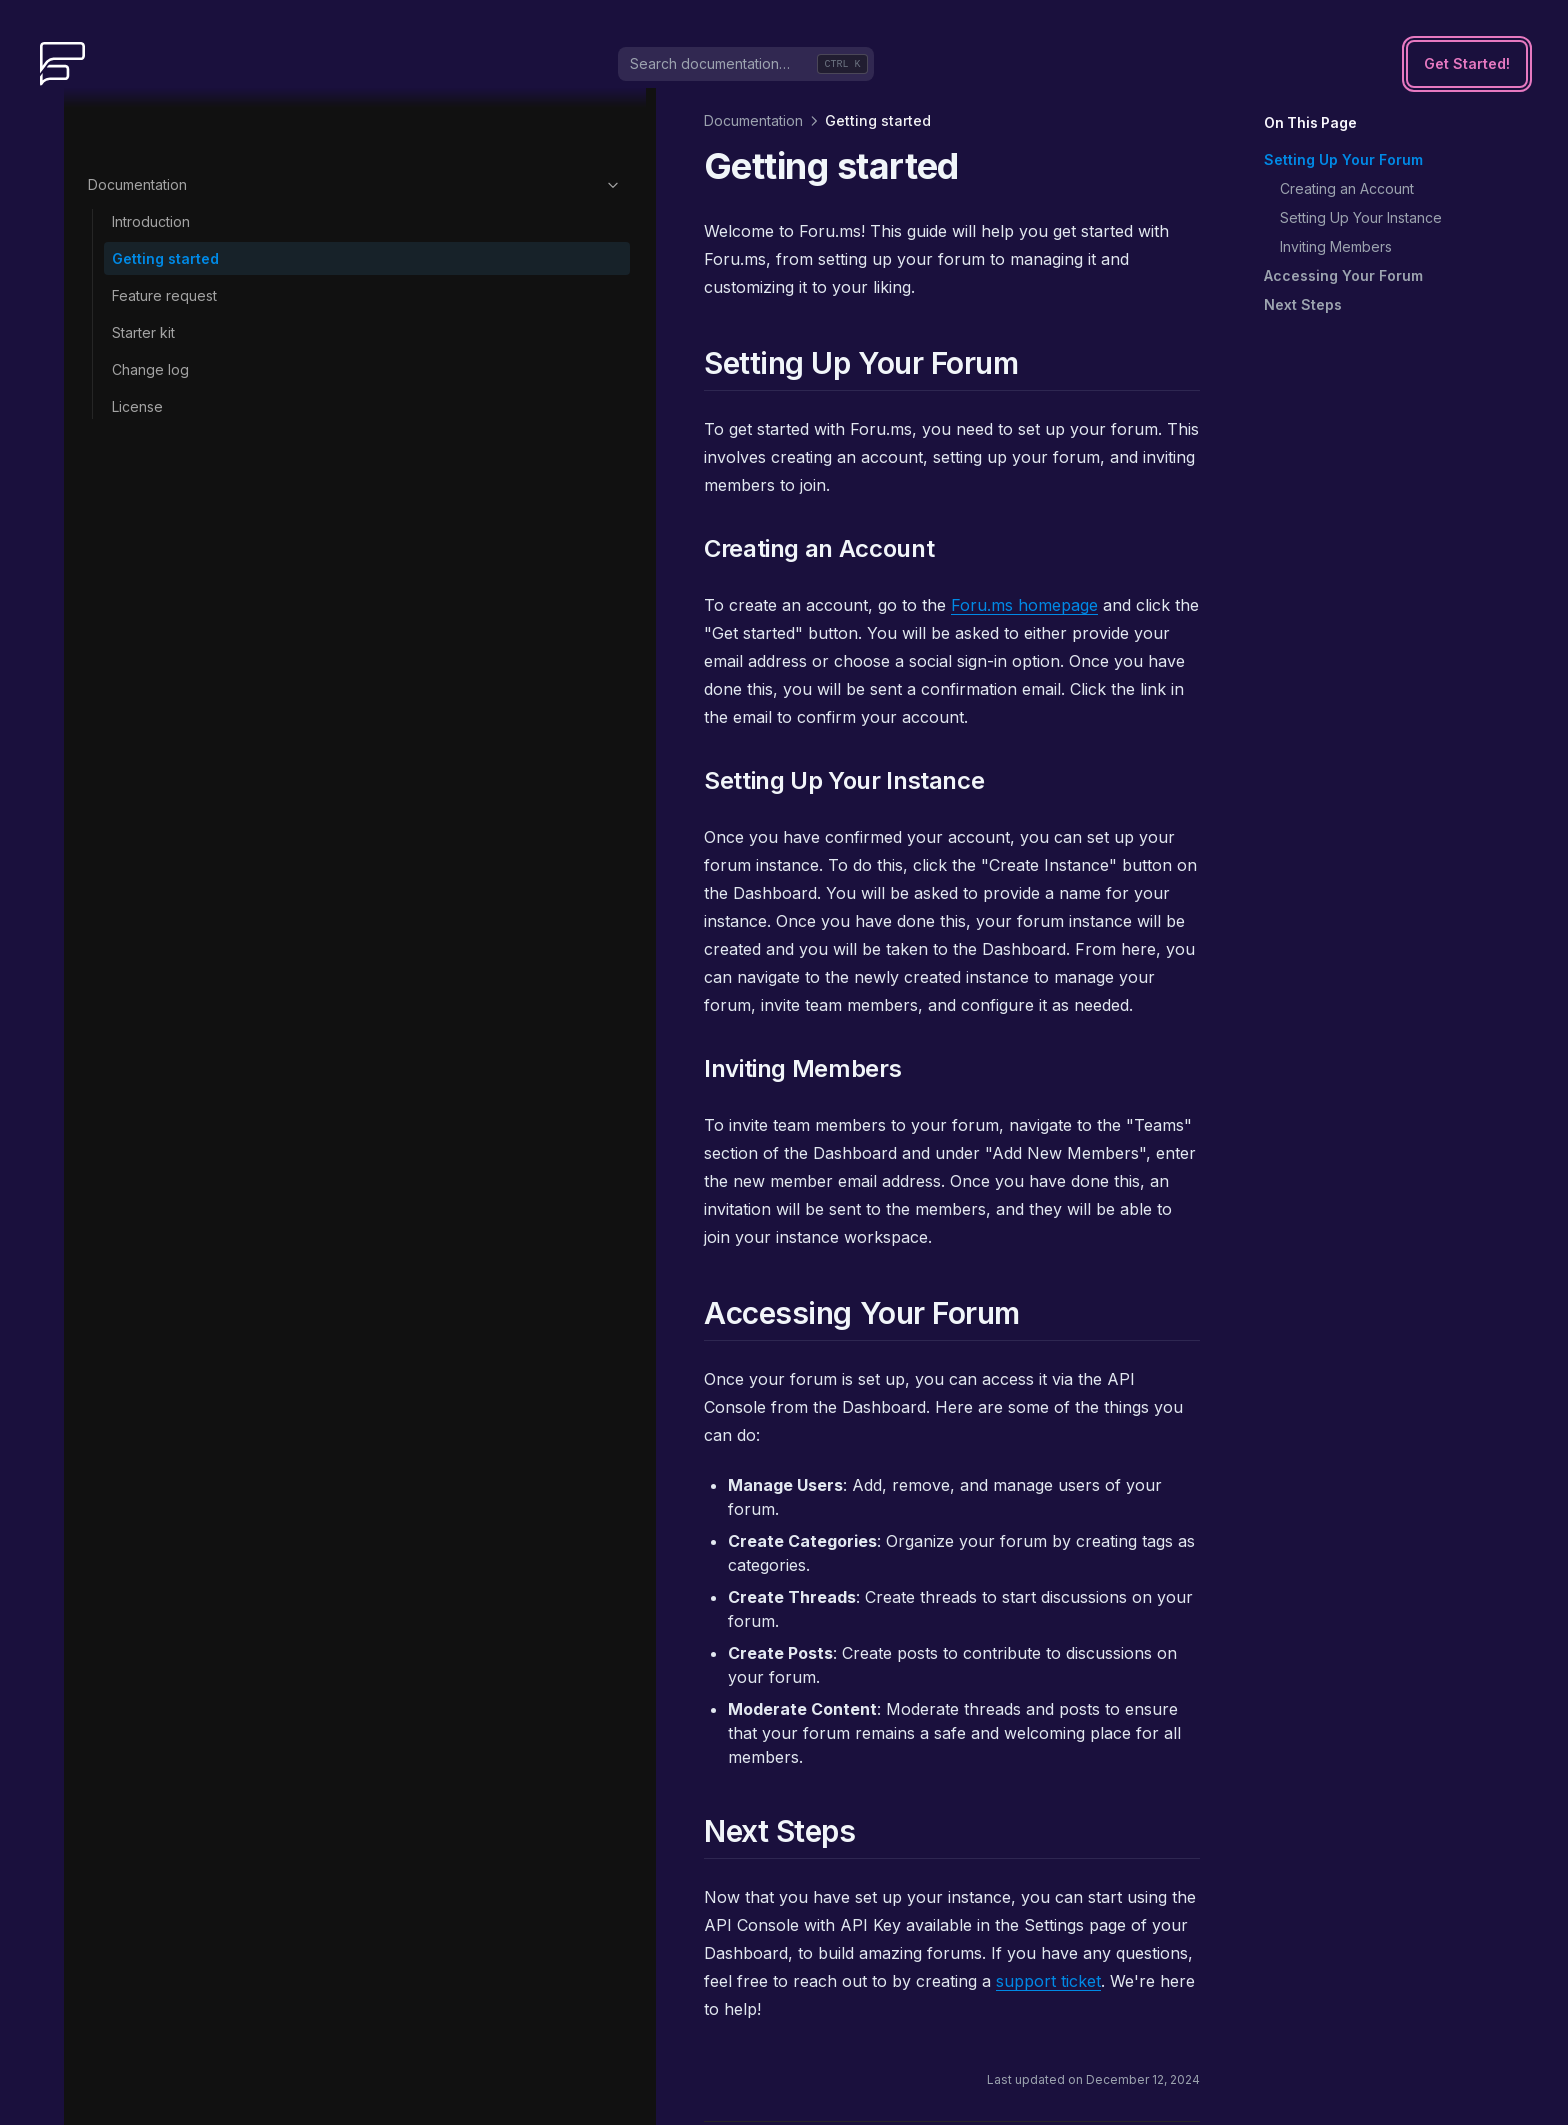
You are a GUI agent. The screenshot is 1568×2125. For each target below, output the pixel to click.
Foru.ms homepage (688, 549)
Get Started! (1467, 63)
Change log (150, 305)
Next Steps (1303, 304)
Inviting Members (1336, 246)
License (137, 342)
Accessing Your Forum (1343, 275)
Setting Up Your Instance (1361, 217)
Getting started (165, 194)
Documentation (187, 121)
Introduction (151, 157)
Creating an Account (1347, 188)
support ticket (544, 1581)
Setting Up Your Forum (1343, 159)
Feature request (164, 231)
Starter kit (143, 268)
